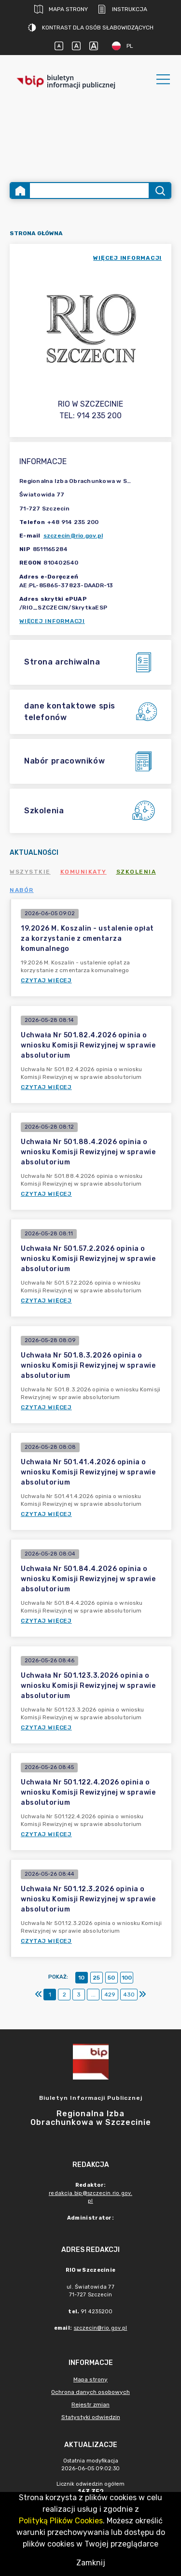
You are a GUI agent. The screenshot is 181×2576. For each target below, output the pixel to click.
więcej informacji (127, 258)
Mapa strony (61, 9)
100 (127, 1977)
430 (129, 1994)
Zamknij (90, 2562)
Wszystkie (30, 871)
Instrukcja (122, 9)
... (93, 1994)
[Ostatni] (142, 1994)
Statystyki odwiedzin (90, 2417)
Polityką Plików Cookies (61, 2520)
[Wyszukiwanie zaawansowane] (89, 190)
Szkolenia (136, 871)
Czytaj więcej (46, 980)
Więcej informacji (52, 621)
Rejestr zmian (90, 2404)
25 (96, 1977)
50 (111, 1977)
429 (109, 1994)
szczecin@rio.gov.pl (73, 535)
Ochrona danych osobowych (90, 2392)
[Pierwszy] (38, 1994)
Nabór (22, 890)
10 (81, 1977)
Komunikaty (83, 871)
